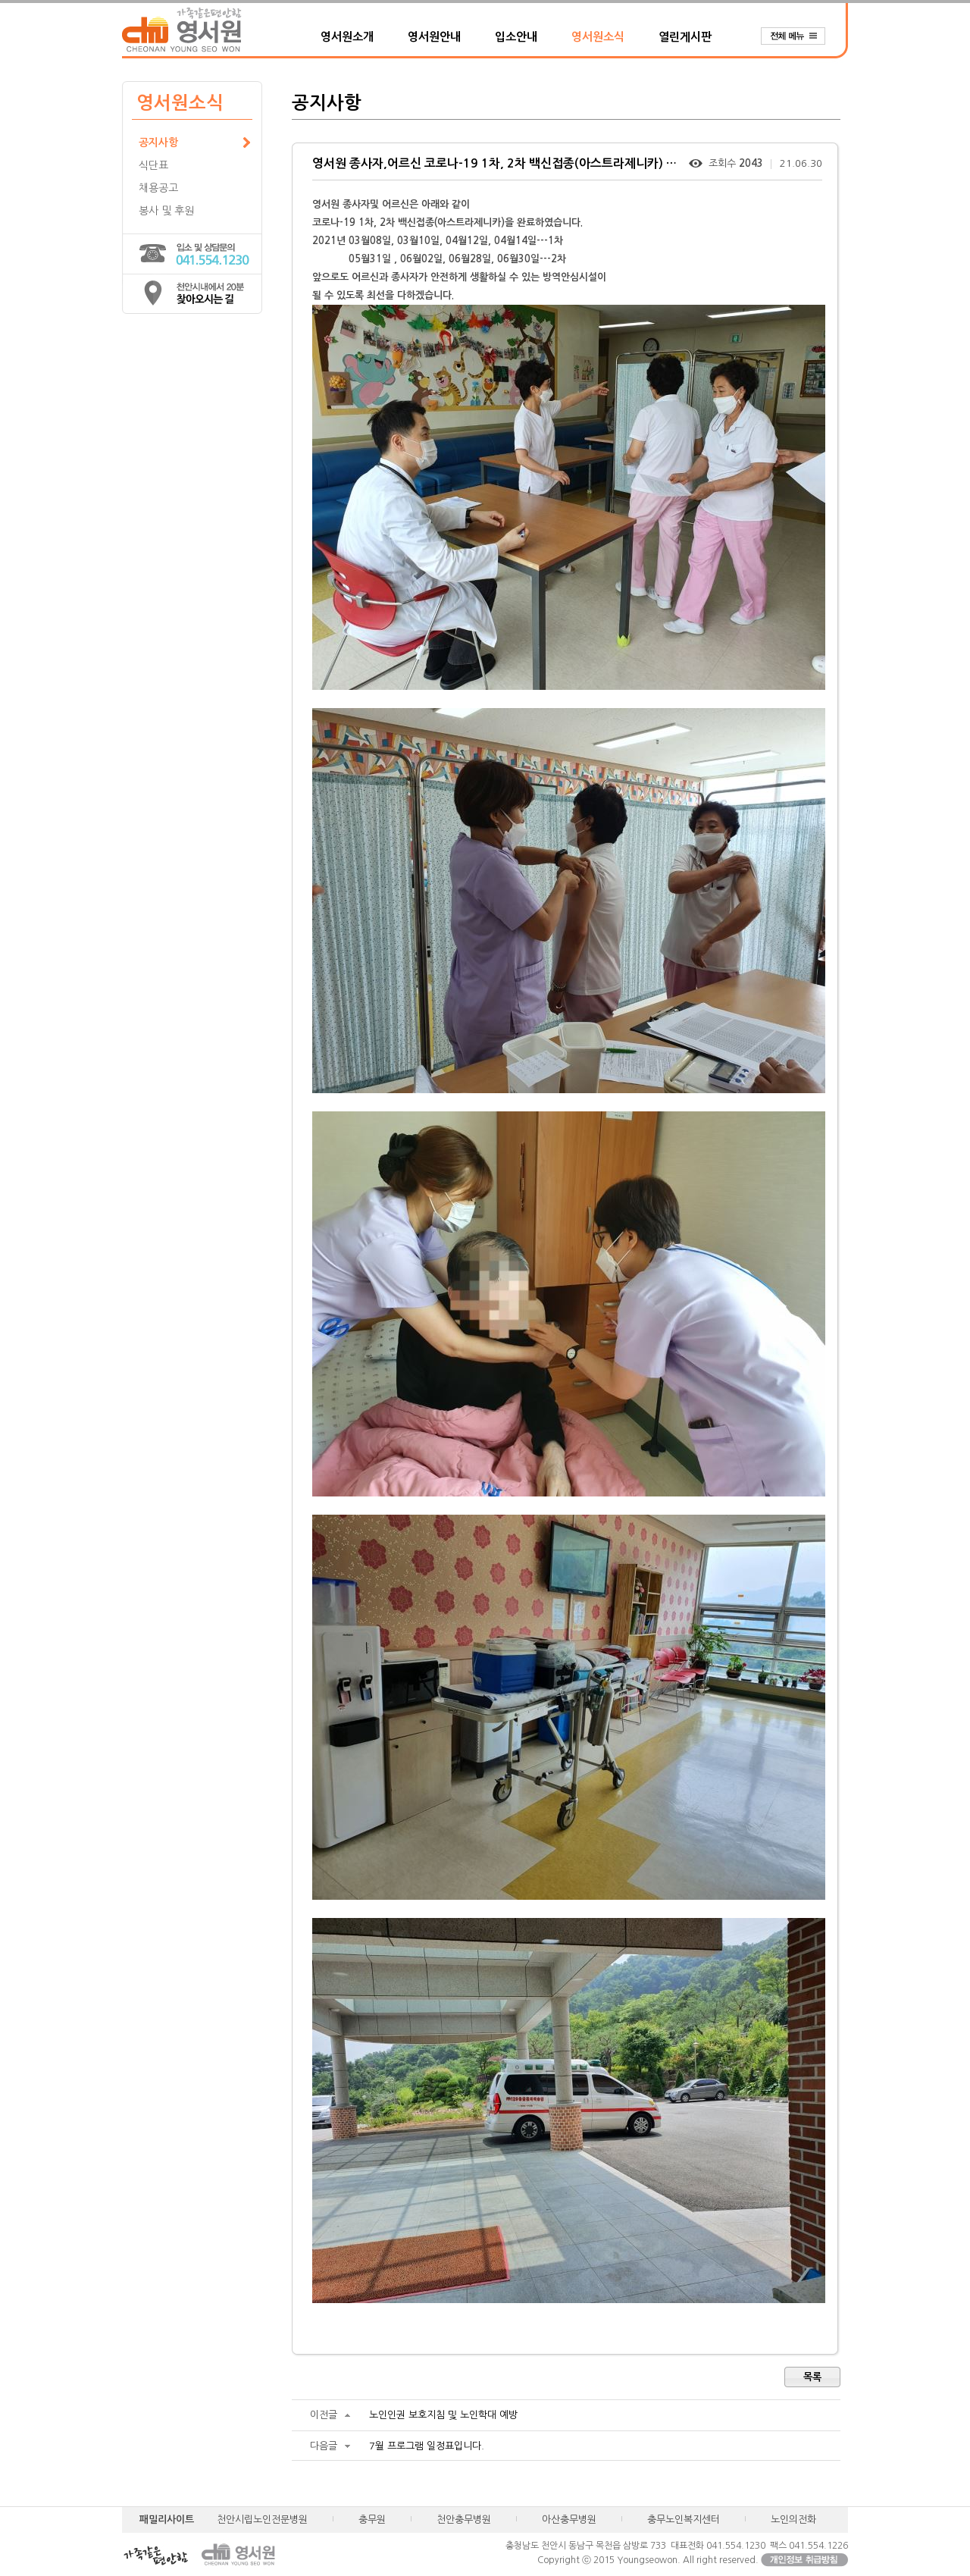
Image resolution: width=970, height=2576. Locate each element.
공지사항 (158, 142)
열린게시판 (685, 36)
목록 (812, 2377)
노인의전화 (793, 2519)
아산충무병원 (569, 2519)
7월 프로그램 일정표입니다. (426, 2446)
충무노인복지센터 (683, 2519)
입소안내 (516, 36)
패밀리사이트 (166, 2519)
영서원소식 (597, 36)
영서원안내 (434, 36)
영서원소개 (347, 36)
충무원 (372, 2519)
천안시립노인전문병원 (262, 2519)
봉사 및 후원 (166, 210)
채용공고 (158, 188)
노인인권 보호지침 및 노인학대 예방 (443, 2415)
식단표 (153, 165)
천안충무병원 (463, 2519)
